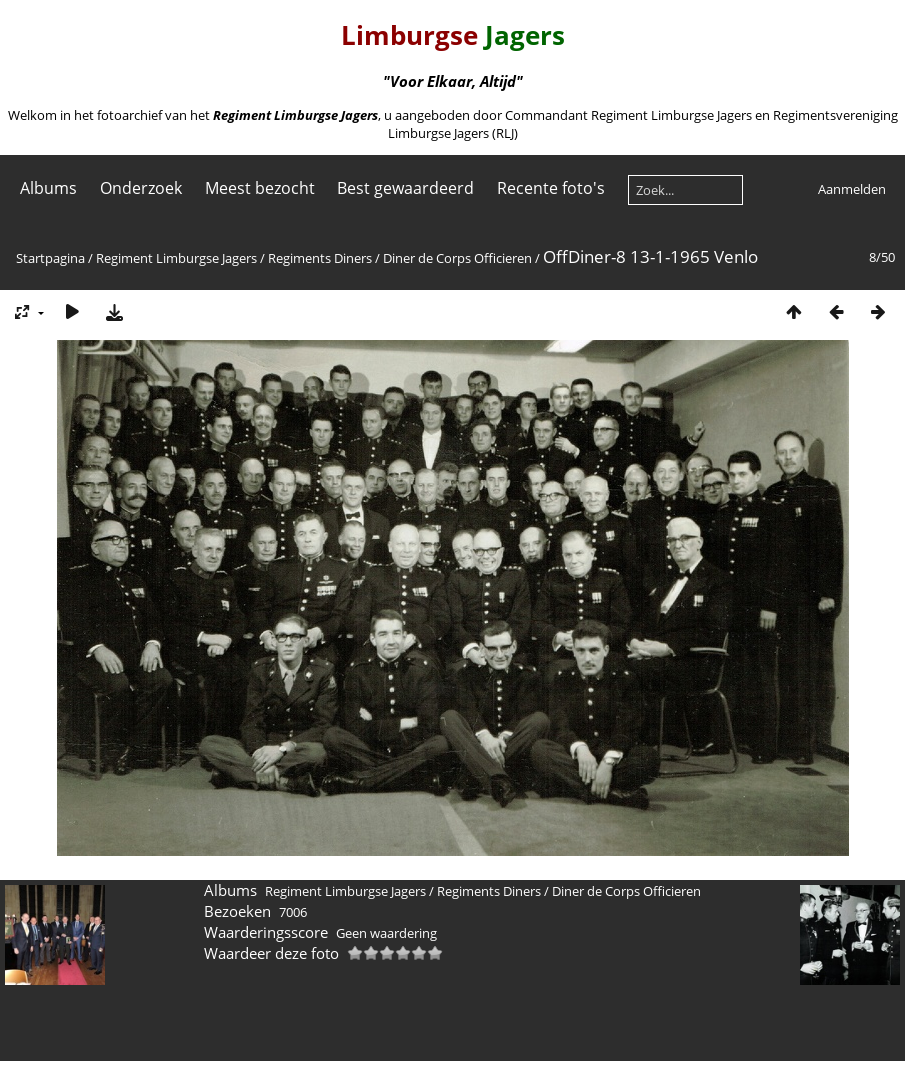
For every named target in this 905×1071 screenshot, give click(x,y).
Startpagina (50, 258)
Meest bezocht (260, 188)
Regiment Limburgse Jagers (176, 258)
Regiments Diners (320, 258)
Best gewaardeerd (405, 188)
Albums (48, 188)
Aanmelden (852, 189)
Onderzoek (141, 188)
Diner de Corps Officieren (457, 258)
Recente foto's (551, 188)
